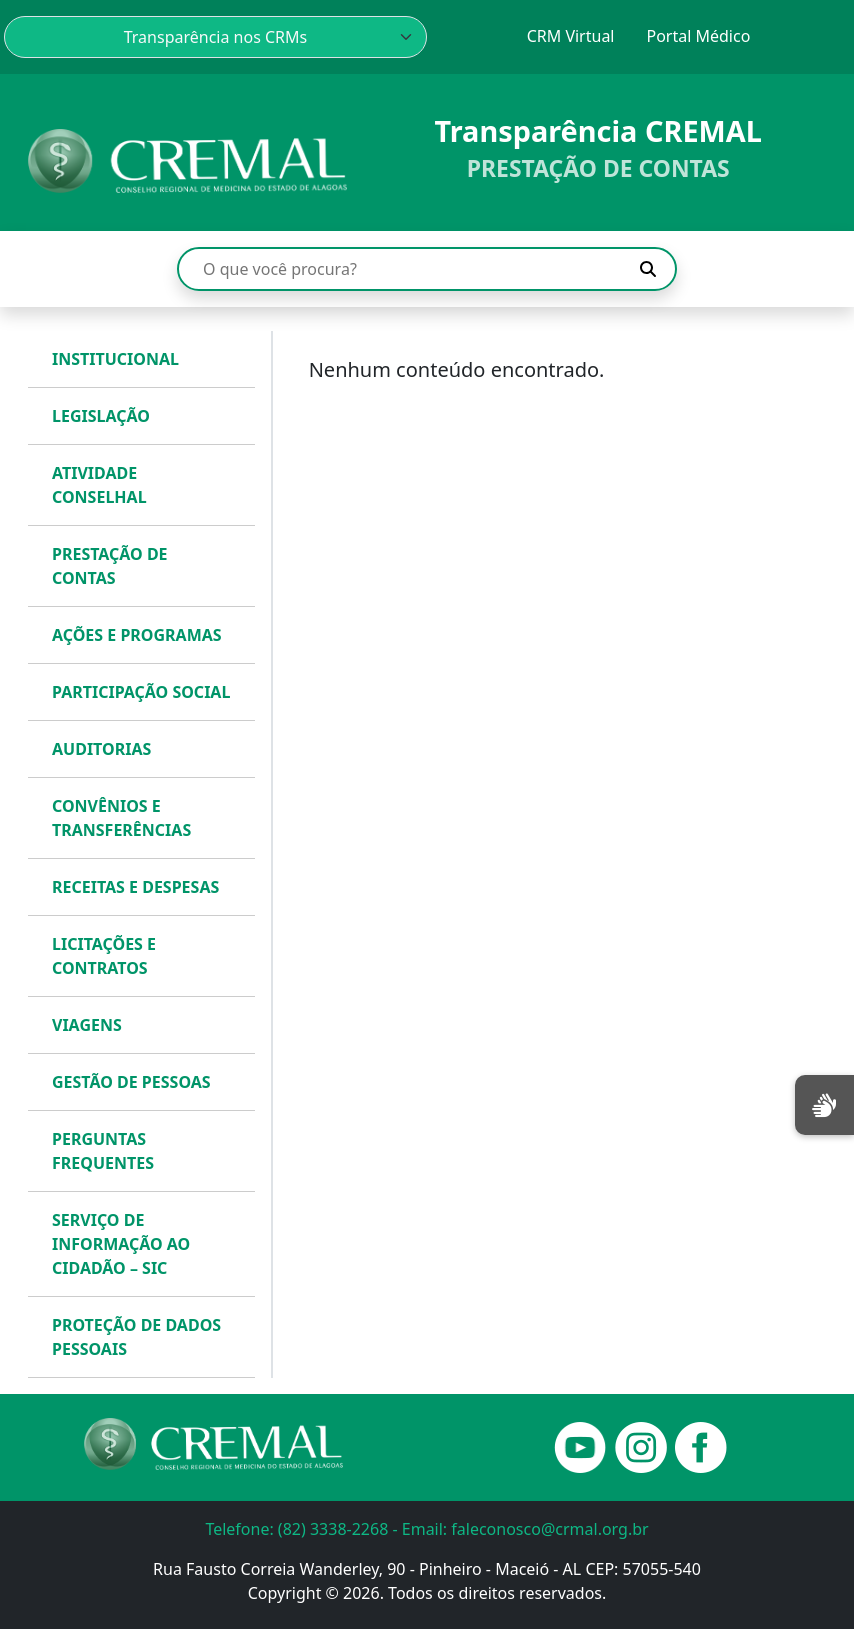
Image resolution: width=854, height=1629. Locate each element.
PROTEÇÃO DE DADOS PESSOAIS (136, 1337)
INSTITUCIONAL (115, 359)
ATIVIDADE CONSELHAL (99, 485)
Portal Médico (698, 36)
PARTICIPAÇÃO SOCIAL (141, 692)
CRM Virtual (571, 36)
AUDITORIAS (101, 749)
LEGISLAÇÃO (101, 416)
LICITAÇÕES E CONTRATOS (104, 956)
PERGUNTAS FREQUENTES (103, 1151)
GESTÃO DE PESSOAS (131, 1082)
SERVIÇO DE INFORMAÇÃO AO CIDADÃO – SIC (121, 1244)
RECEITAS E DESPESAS (135, 887)
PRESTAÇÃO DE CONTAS (110, 566)
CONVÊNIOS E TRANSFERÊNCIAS (121, 818)
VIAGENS (87, 1025)
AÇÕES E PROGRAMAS (137, 635)
